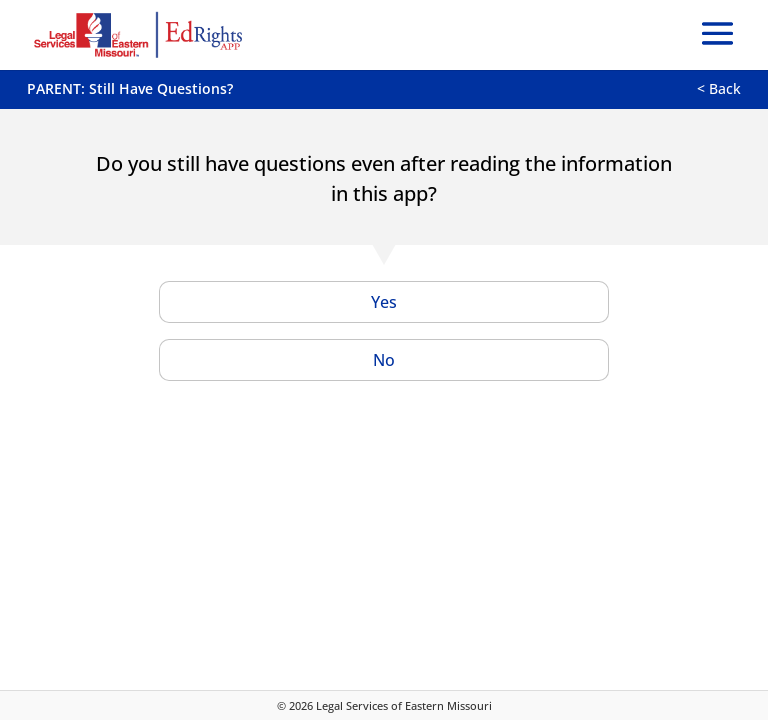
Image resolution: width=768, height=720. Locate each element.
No (384, 360)
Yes (384, 302)
